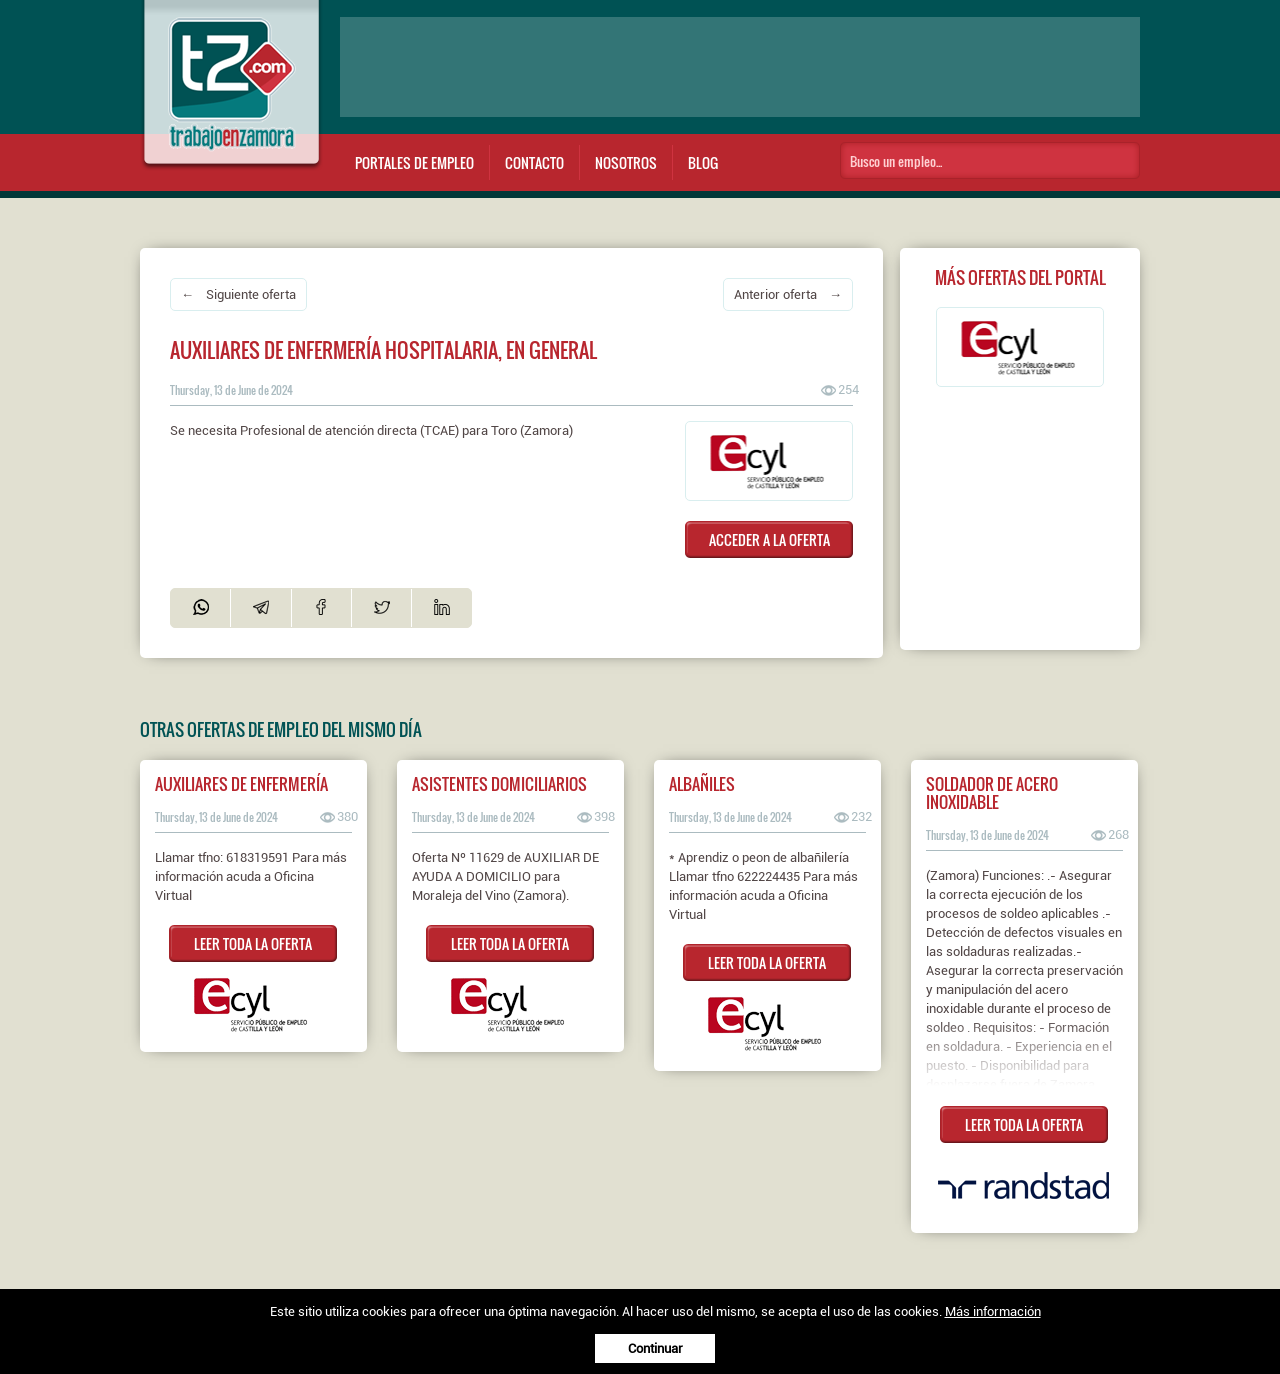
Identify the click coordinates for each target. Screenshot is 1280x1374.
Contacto (534, 162)
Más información (993, 1311)
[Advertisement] (740, 67)
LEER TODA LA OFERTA (253, 943)
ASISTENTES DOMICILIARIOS (499, 784)
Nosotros (626, 162)
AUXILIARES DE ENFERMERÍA (241, 784)
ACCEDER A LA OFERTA (769, 539)
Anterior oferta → (788, 294)
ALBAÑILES (702, 784)
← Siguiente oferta (238, 294)
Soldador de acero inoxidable (992, 793)
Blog (703, 162)
